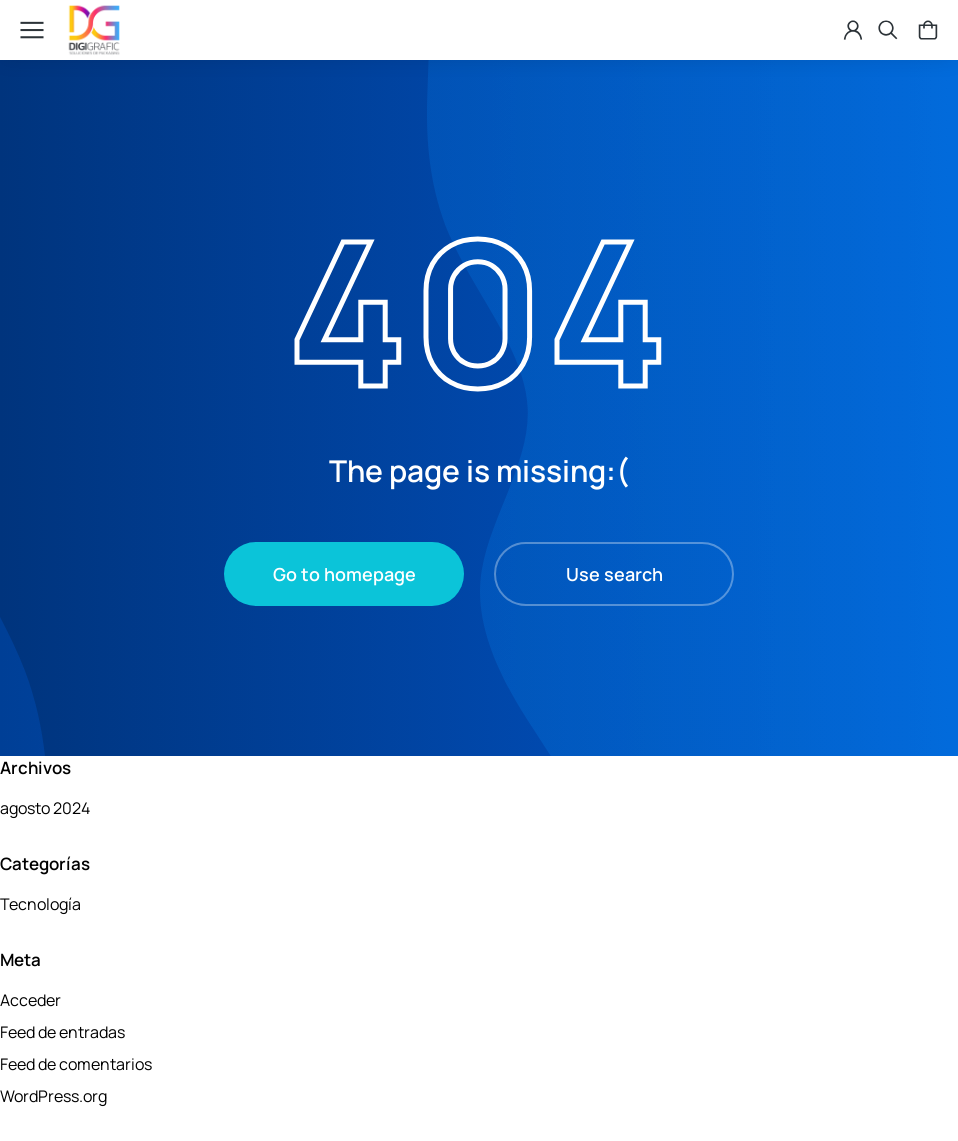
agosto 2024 (45, 808)
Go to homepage (344, 574)
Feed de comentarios (76, 1064)
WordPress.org (53, 1096)
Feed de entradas (62, 1032)
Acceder (30, 1000)
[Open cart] (918, 30)
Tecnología (40, 904)
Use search (614, 574)
